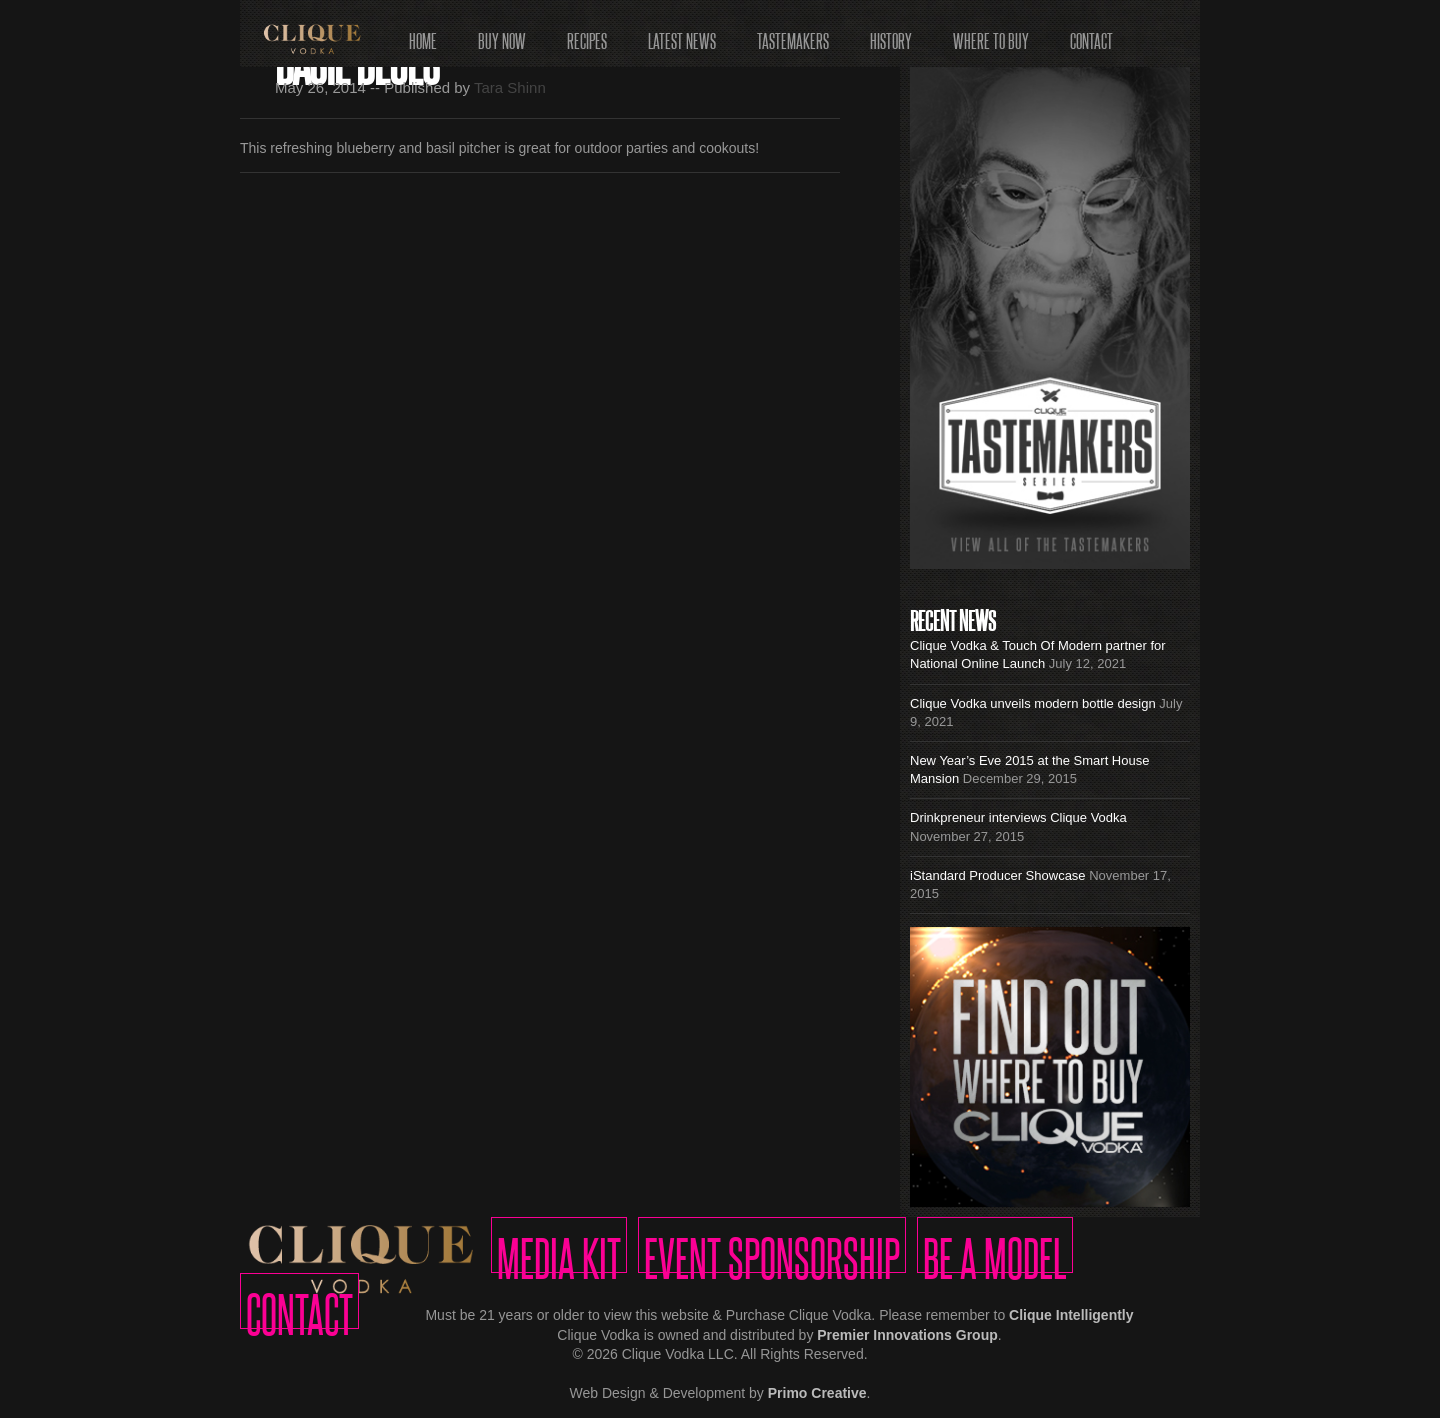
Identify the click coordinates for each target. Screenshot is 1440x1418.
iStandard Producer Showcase (998, 875)
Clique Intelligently (1071, 1315)
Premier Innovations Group (907, 1335)
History (891, 34)
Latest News (682, 34)
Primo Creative (817, 1393)
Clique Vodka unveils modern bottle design (1033, 703)
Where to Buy (991, 34)
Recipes (587, 34)
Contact (1091, 34)
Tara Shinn (510, 87)
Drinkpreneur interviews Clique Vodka (1018, 817)
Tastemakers (793, 34)
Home (423, 34)
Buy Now (502, 34)
